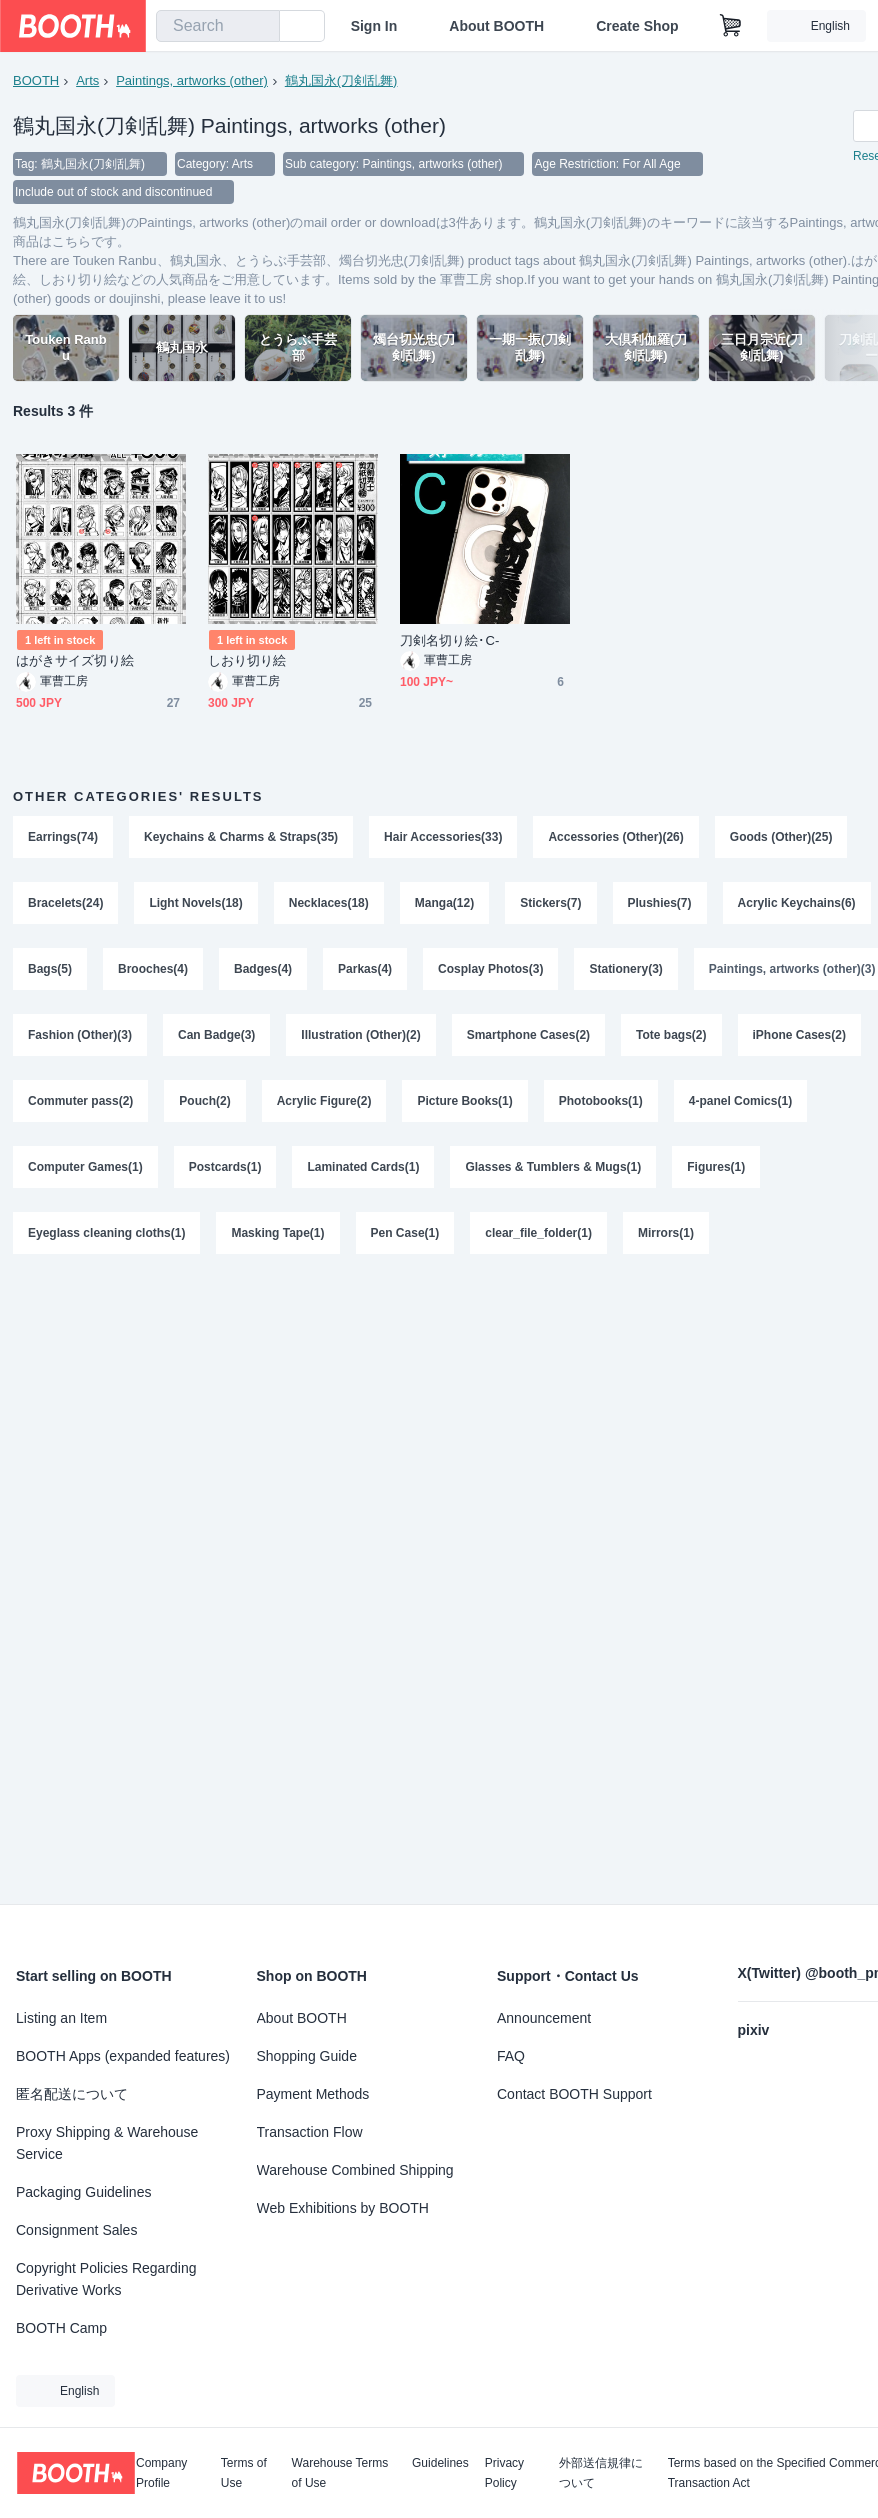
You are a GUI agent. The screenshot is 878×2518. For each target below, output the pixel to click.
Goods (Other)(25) (781, 837)
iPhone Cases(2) (799, 1035)
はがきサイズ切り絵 (75, 660)
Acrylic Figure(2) (324, 1101)
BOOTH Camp (61, 2328)
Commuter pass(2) (80, 1101)
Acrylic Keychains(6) (797, 903)
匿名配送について (72, 2094)
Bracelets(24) (65, 903)
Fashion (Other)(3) (80, 1035)
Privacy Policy (504, 2473)
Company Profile (161, 2473)
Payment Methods (313, 2094)
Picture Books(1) (464, 1101)
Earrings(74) (63, 837)
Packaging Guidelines (83, 2192)
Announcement (544, 2018)
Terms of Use (244, 2473)
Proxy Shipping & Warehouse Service (107, 2143)
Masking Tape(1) (277, 1233)
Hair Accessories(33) (443, 837)
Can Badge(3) (216, 1035)
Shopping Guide (307, 2056)
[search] (260, 27)
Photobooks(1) (601, 1101)
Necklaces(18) (329, 903)
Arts (87, 80)
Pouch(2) (204, 1101)
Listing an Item (61, 2018)
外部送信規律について (601, 2473)
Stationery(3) (625, 969)
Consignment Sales (76, 2230)
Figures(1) (716, 1167)
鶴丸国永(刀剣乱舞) (341, 80)
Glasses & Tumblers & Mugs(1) (553, 1167)
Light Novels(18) (195, 903)
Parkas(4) (365, 969)
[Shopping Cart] (731, 26)
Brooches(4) (153, 969)
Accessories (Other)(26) (615, 837)
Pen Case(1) (405, 1233)
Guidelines (440, 2463)
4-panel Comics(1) (740, 1101)
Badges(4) (263, 969)
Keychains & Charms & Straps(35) (241, 837)
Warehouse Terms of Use (340, 2473)
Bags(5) (50, 969)
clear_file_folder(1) (538, 1233)
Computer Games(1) (85, 1167)
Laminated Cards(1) (363, 1167)
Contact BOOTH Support (574, 2094)
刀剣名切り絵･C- (449, 640)
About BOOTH (496, 26)
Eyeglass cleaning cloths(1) (106, 1233)
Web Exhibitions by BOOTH (343, 2208)
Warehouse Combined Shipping (355, 2170)
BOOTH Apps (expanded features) (123, 2056)
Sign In (374, 26)
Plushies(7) (660, 903)
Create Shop (637, 26)
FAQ (511, 2056)
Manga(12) (444, 903)
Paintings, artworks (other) (192, 80)
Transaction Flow (310, 2132)
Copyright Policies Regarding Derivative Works (106, 2279)
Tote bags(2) (671, 1035)
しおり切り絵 (247, 660)
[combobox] (218, 26)
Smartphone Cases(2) (528, 1035)
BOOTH (36, 80)
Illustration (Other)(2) (360, 1035)
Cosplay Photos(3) (490, 969)
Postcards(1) (225, 1167)
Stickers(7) (550, 903)
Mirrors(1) (666, 1233)
